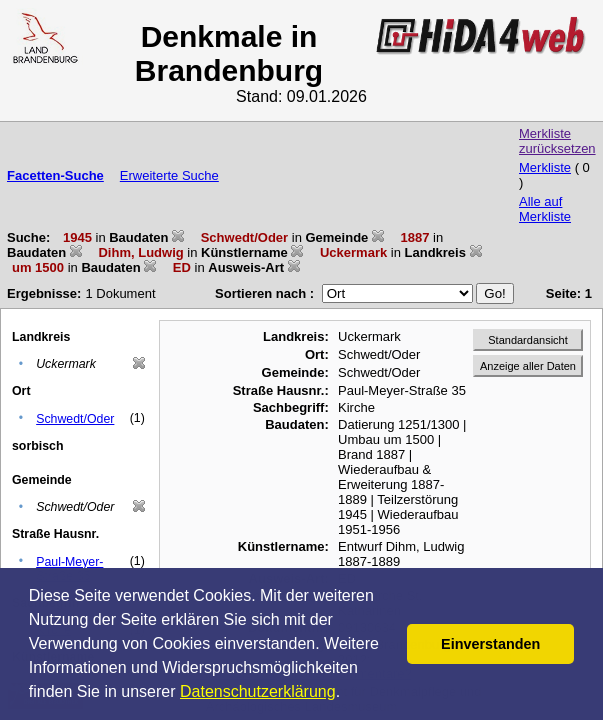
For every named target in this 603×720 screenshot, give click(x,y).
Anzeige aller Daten (528, 366)
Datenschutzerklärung (258, 691)
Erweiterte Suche (169, 175)
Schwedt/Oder (75, 419)
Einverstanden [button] (490, 644)
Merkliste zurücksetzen (557, 141)
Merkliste (545, 167)
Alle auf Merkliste (545, 209)
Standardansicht (528, 340)
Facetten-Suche (55, 175)
